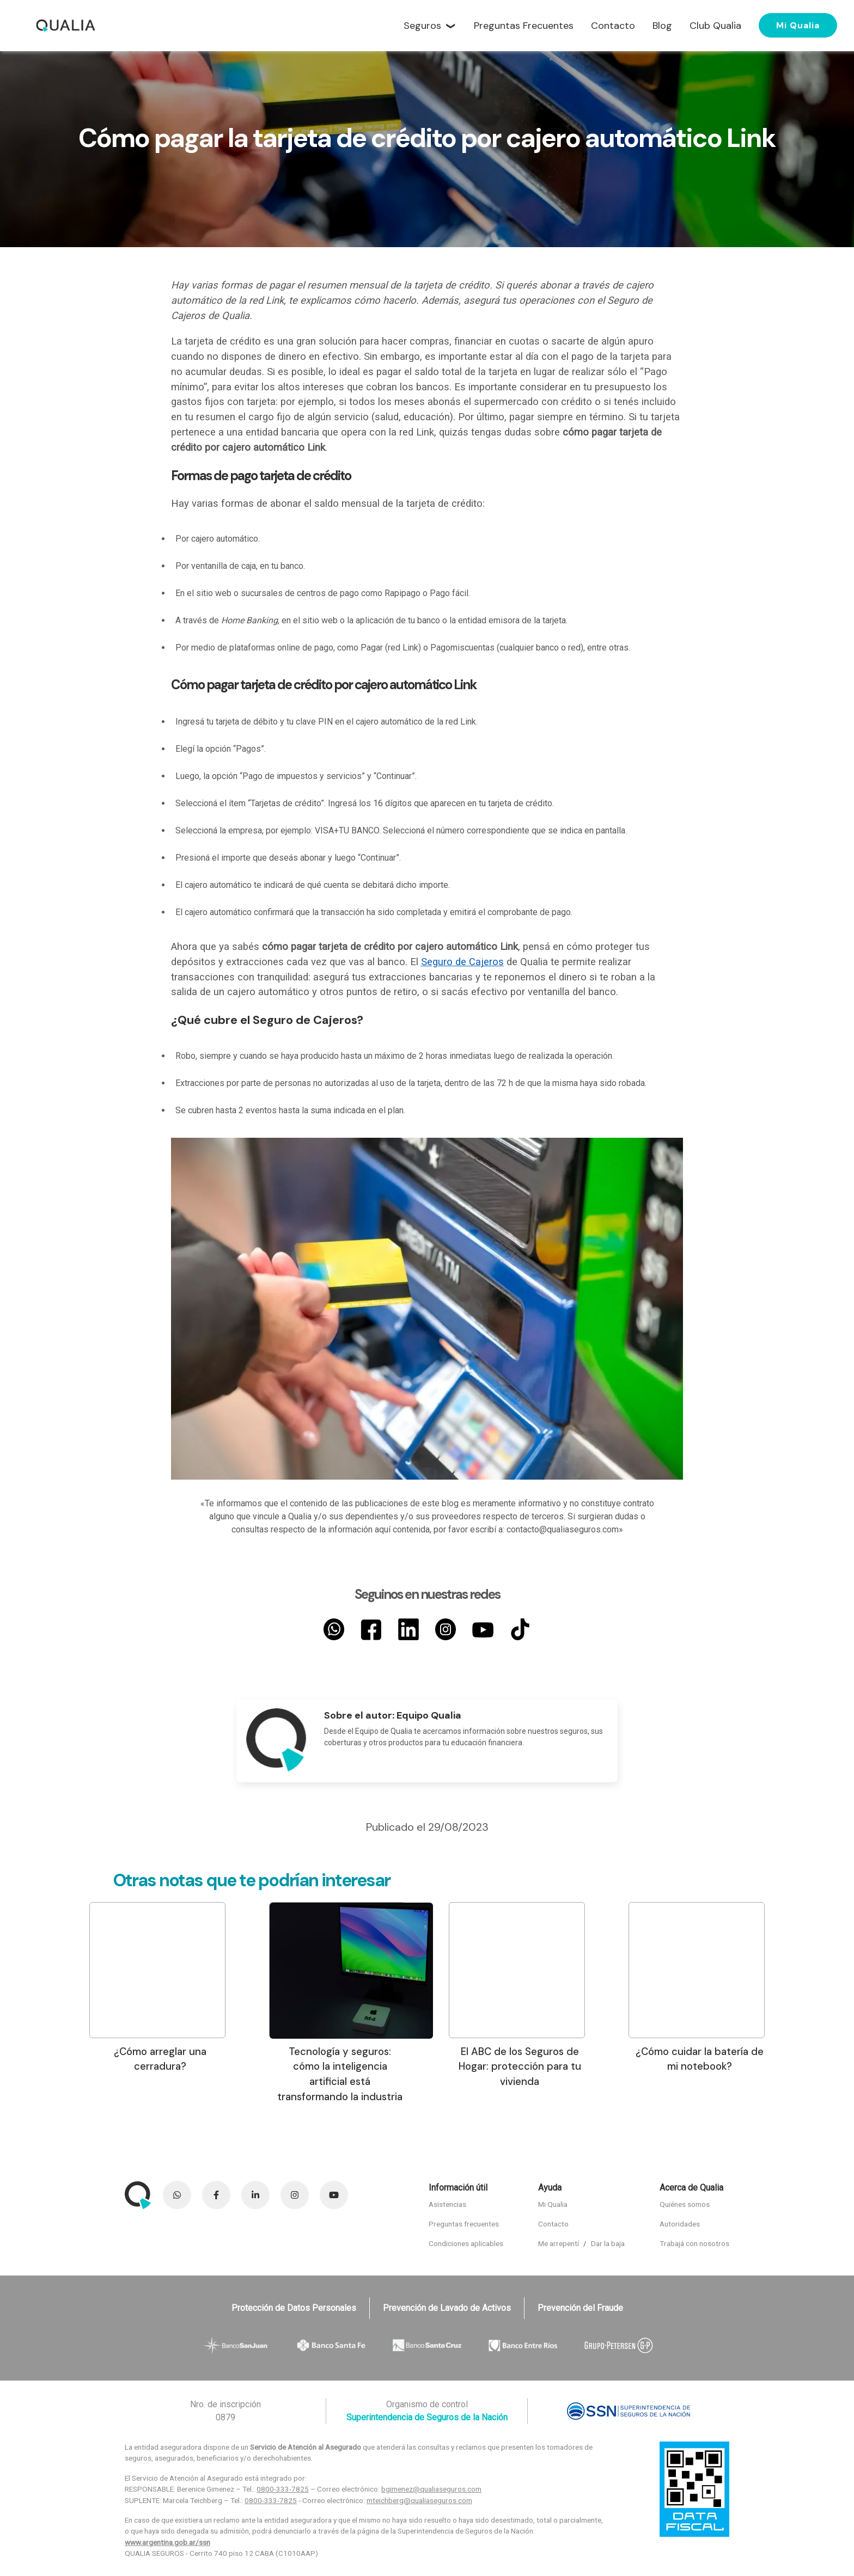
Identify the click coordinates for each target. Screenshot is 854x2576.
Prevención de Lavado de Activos (447, 2308)
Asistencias (447, 2204)
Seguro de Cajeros (462, 962)
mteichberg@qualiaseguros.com (419, 2500)
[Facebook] (371, 1629)
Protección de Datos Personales (293, 2308)
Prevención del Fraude (580, 2308)
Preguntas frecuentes (464, 2223)
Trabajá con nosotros (694, 2243)
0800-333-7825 (283, 2489)
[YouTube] (482, 1629)
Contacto (553, 2223)
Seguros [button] (422, 25)
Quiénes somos (685, 2204)
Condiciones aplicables (466, 2243)
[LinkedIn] (408, 1629)
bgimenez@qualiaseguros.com (431, 2489)
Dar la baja (608, 2243)
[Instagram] (445, 1629)
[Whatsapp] (334, 1629)
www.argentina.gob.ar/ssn (167, 2542)
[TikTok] (520, 1629)
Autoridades (680, 2223)
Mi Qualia (798, 25)
